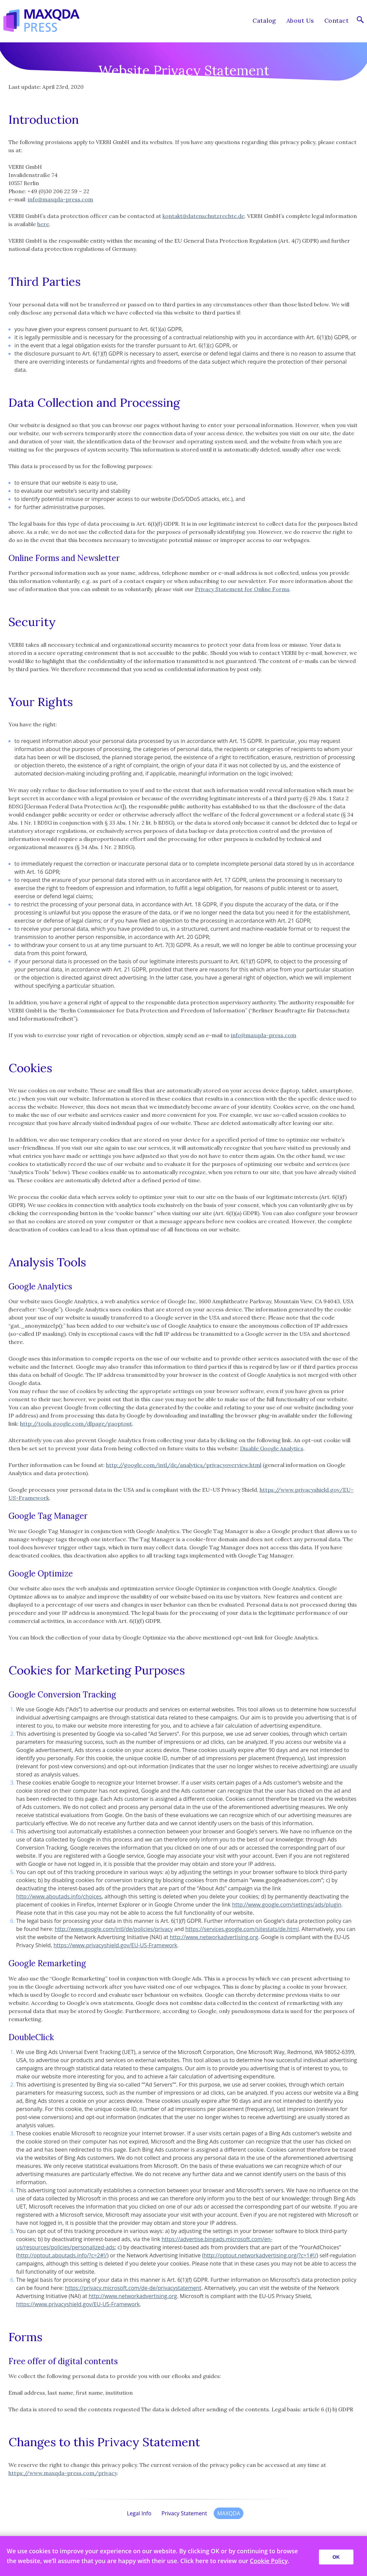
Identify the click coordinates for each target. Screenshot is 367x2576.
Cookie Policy (269, 2561)
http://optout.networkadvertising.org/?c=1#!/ (260, 2255)
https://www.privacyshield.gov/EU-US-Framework (115, 1945)
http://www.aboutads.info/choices (59, 1896)
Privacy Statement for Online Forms (242, 589)
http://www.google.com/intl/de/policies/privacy (114, 1929)
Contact (336, 20)
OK (336, 2557)
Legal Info (139, 2513)
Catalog (264, 20)
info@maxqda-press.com (60, 199)
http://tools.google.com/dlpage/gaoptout (76, 1423)
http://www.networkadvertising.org (214, 1937)
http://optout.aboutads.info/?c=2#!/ (62, 2255)
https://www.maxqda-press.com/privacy (62, 2473)
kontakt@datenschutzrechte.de (203, 216)
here (43, 224)
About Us (300, 20)
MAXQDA (228, 2513)
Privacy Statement (184, 2513)
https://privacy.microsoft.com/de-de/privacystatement (133, 2288)
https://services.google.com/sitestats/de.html (242, 1929)
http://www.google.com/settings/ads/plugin (286, 1904)
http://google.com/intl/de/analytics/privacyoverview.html (183, 1465)
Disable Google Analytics (271, 1448)
